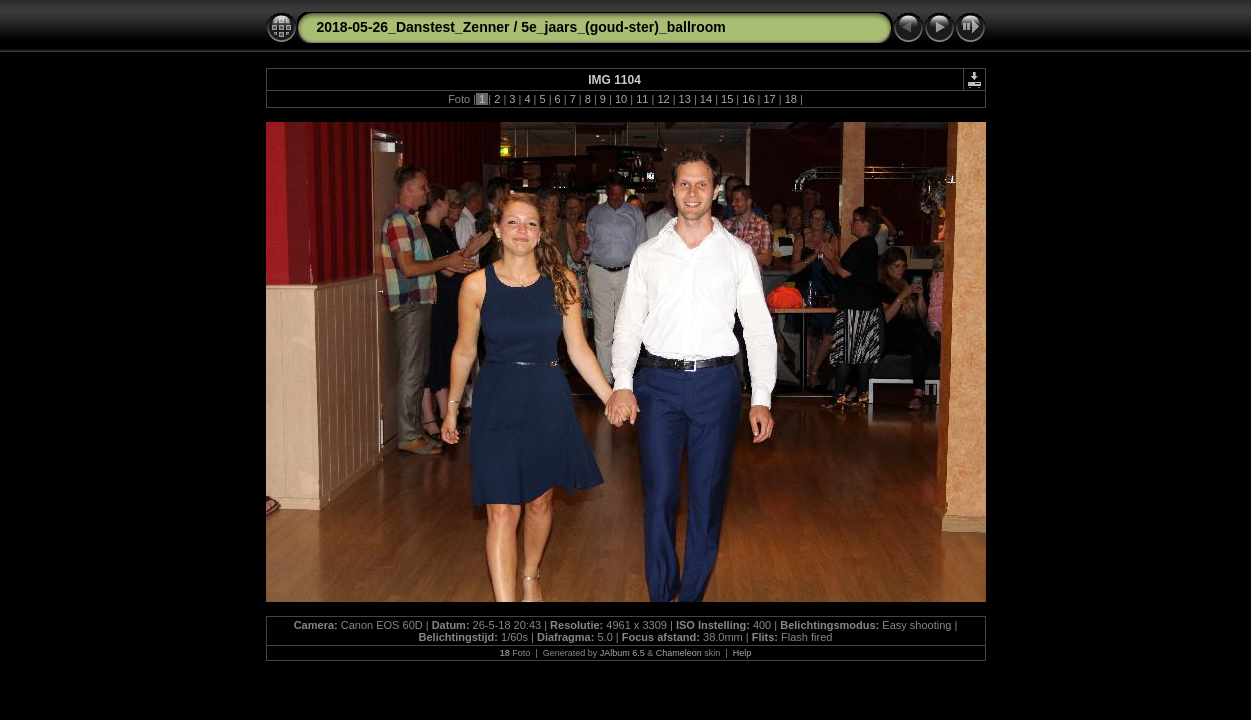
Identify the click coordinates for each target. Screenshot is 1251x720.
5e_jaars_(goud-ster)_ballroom (623, 27)
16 (748, 99)
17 (769, 99)
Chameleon (679, 653)
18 (791, 99)
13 (685, 99)
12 (663, 99)
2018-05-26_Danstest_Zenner (413, 27)
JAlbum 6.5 (622, 653)
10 (621, 99)
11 (642, 99)
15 (727, 99)
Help (742, 653)
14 (706, 99)
